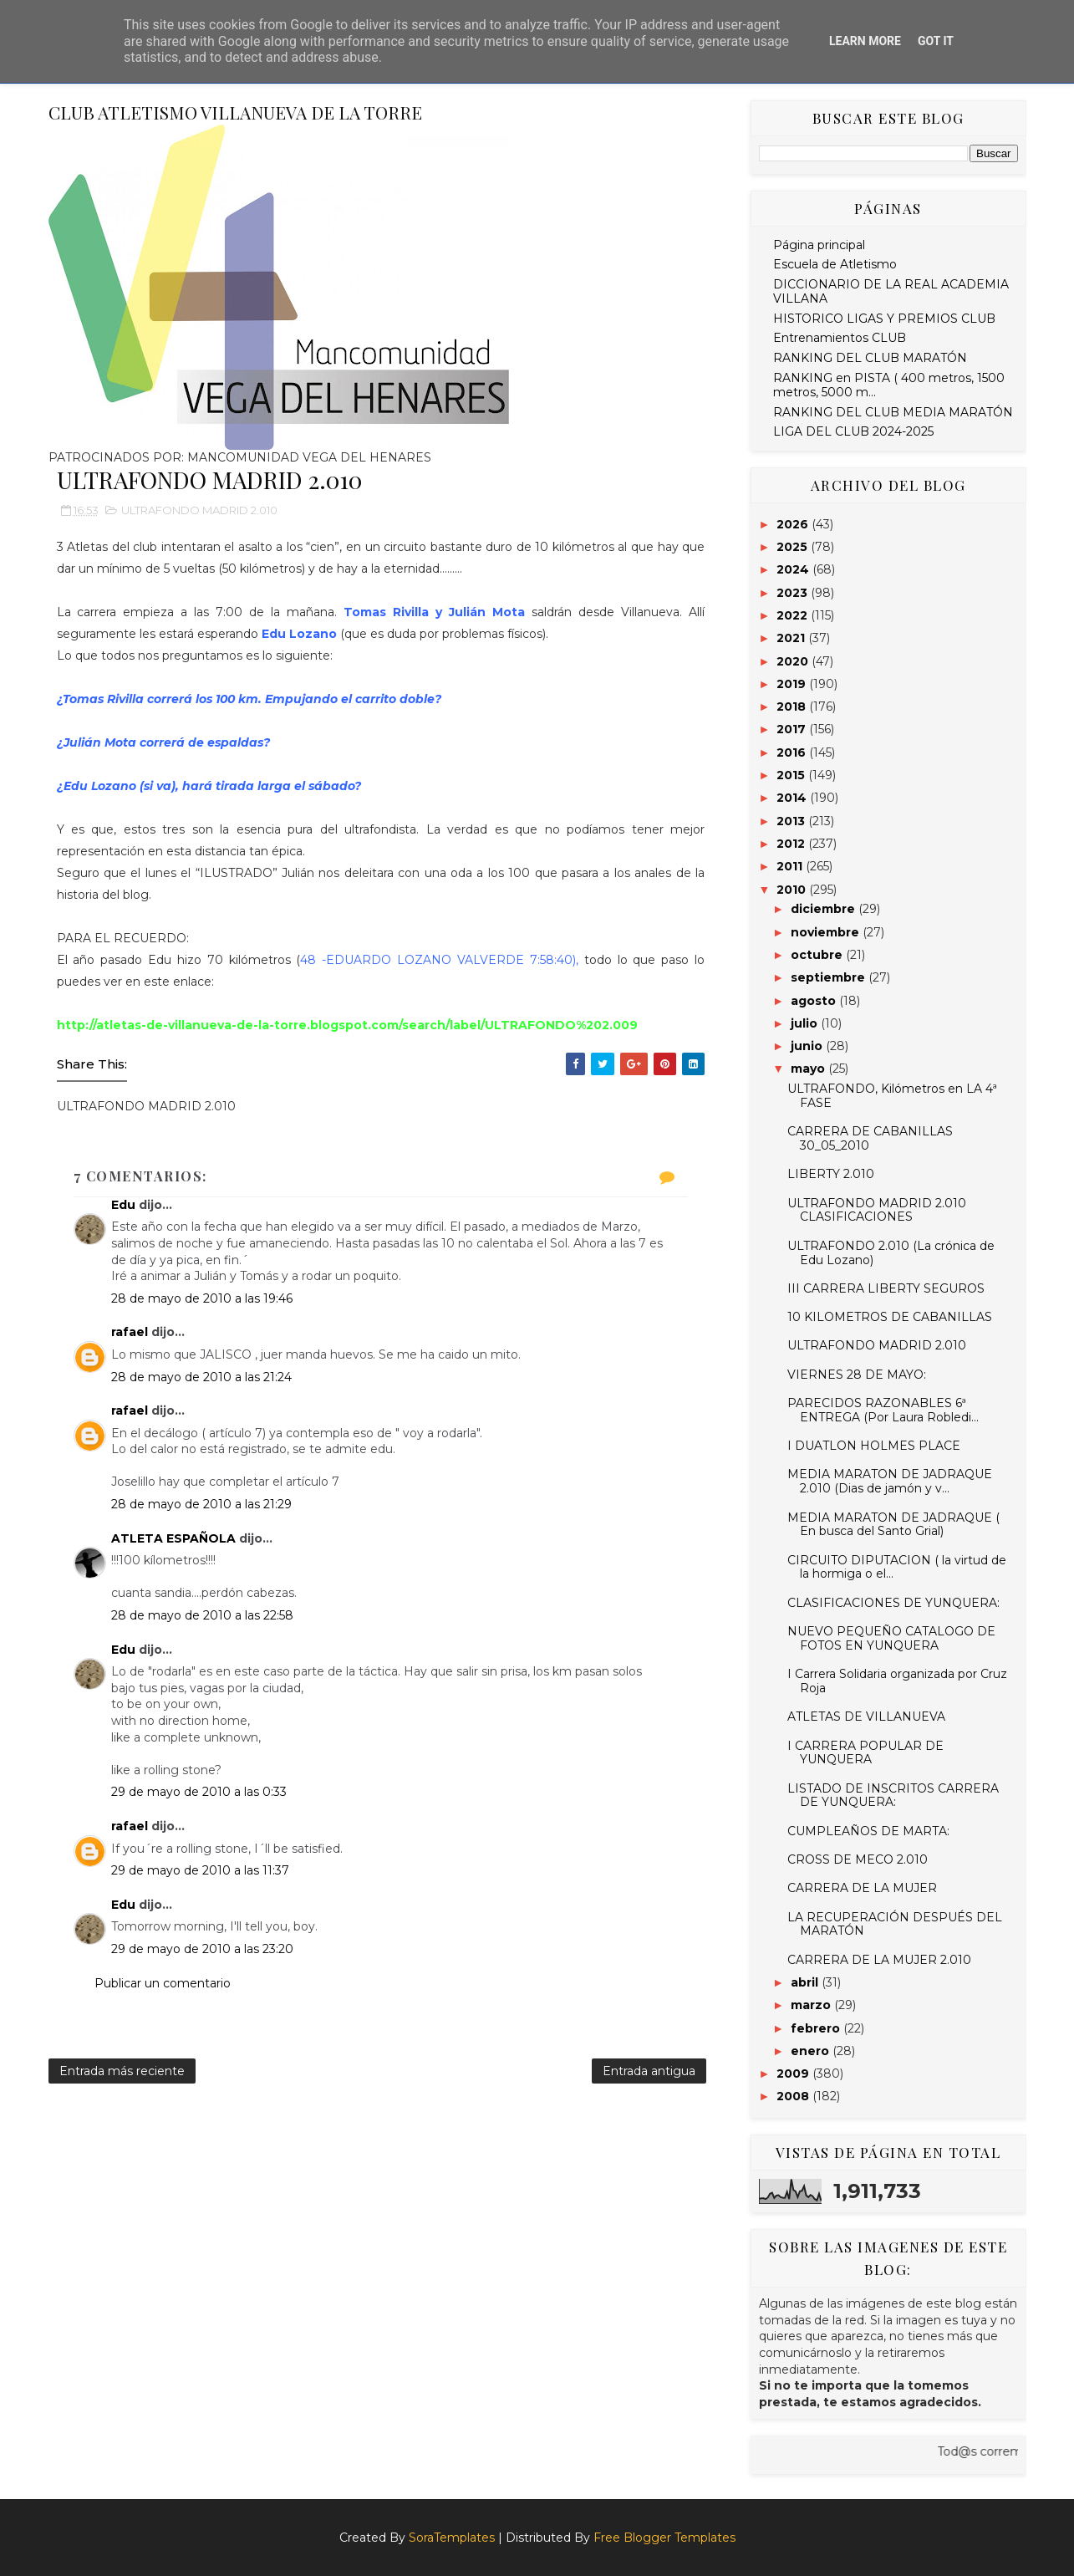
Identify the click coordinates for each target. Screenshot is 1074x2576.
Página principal (819, 244)
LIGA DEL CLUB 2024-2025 (853, 431)
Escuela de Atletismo (835, 264)
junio (808, 1045)
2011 (791, 866)
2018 (792, 706)
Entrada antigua (649, 2071)
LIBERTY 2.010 (830, 1173)
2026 (794, 524)
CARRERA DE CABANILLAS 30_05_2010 (870, 1138)
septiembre (829, 977)
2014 (793, 797)
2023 (793, 592)
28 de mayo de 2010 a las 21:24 (201, 1377)
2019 (792, 683)
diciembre (824, 908)
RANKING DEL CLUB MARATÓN (870, 357)
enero (811, 2050)
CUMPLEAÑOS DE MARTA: (868, 1831)
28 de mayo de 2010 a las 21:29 (201, 1504)
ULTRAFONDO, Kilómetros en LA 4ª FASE (892, 1095)
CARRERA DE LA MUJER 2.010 (879, 1959)
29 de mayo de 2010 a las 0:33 (199, 1791)
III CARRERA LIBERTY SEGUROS (886, 1288)
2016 (792, 752)
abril (806, 1982)
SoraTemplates (452, 2537)
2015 (792, 775)
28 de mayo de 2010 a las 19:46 (202, 1298)
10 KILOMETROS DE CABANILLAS (889, 1316)
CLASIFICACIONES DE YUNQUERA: (893, 1602)
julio (806, 1023)
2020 (794, 661)
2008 (794, 2096)
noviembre (827, 932)
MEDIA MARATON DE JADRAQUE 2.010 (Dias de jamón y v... (889, 1481)
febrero (817, 2028)
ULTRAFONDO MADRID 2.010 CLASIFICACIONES (876, 1210)
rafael (129, 1331)
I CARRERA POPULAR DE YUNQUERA (865, 1752)
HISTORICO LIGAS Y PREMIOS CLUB (884, 318)
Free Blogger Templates (664, 2537)
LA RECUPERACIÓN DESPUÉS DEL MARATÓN (894, 1924)
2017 (792, 729)
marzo (812, 2004)
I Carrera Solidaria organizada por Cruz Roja (897, 1681)
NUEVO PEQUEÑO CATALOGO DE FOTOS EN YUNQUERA (891, 1638)
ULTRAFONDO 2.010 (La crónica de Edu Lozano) (891, 1253)
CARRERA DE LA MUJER (862, 1887)
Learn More (865, 41)
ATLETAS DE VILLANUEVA (866, 1716)
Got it (936, 41)
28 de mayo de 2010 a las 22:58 (202, 1615)
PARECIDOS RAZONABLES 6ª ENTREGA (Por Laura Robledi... (883, 1410)
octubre (818, 954)
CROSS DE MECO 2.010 (857, 1859)
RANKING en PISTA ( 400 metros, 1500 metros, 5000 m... (889, 385)
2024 (794, 569)
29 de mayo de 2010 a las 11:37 (200, 1870)
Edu (123, 1204)
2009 (794, 2073)
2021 (792, 637)
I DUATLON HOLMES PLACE (873, 1445)
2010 (792, 889)
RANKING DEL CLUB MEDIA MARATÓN (893, 412)
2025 (793, 546)
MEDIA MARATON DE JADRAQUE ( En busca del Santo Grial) (893, 1524)
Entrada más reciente (122, 2071)
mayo (809, 1068)
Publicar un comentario (162, 1983)
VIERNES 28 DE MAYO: (856, 1374)
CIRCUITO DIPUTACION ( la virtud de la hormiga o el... (896, 1567)
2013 (792, 821)
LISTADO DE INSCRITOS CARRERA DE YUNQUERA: (893, 1795)
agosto (815, 1000)
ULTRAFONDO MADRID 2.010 (199, 510)
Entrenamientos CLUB (839, 337)
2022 (793, 615)
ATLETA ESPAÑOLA (173, 1538)
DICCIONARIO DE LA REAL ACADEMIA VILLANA (891, 291)
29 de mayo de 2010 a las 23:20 (202, 1948)
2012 (792, 843)
